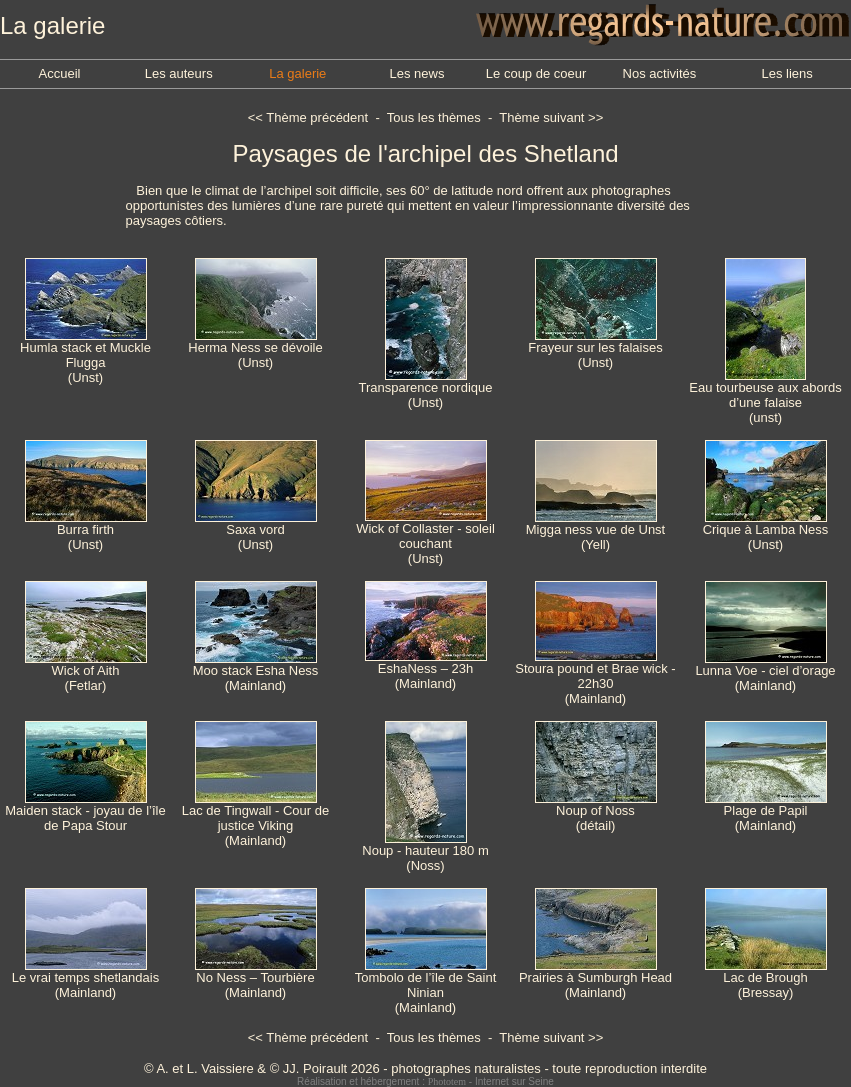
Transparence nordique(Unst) (426, 389)
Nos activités (660, 73)
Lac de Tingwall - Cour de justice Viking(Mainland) (255, 819)
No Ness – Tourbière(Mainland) (256, 979)
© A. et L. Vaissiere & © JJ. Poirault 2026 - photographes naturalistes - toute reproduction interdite (425, 1068)
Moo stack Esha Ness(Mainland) (256, 672)
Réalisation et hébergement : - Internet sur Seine (425, 1081)
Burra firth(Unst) (86, 531)
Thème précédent (317, 117)
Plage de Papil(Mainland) (766, 812)
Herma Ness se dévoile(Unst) (255, 349)
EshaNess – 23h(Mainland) (426, 670)
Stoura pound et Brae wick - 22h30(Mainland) (595, 677)
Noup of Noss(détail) (596, 812)
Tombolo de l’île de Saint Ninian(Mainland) (426, 986)
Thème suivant (541, 117)
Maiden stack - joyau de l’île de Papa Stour (85, 812)
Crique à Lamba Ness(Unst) (766, 531)
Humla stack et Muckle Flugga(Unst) (85, 356)
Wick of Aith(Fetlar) (86, 672)
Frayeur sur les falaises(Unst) (595, 349)
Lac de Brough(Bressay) (766, 979)
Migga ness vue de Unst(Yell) (595, 531)
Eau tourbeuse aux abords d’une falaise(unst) (765, 396)
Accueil (60, 73)
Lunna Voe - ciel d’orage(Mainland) (765, 672)
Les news (416, 73)
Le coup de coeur (536, 73)
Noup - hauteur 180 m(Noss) (425, 852)
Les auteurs (179, 73)
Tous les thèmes (434, 117)
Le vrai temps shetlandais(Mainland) (85, 979)
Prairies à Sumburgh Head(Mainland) (595, 979)
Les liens (786, 73)
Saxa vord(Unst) (256, 531)
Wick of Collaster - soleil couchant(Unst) (425, 537)
